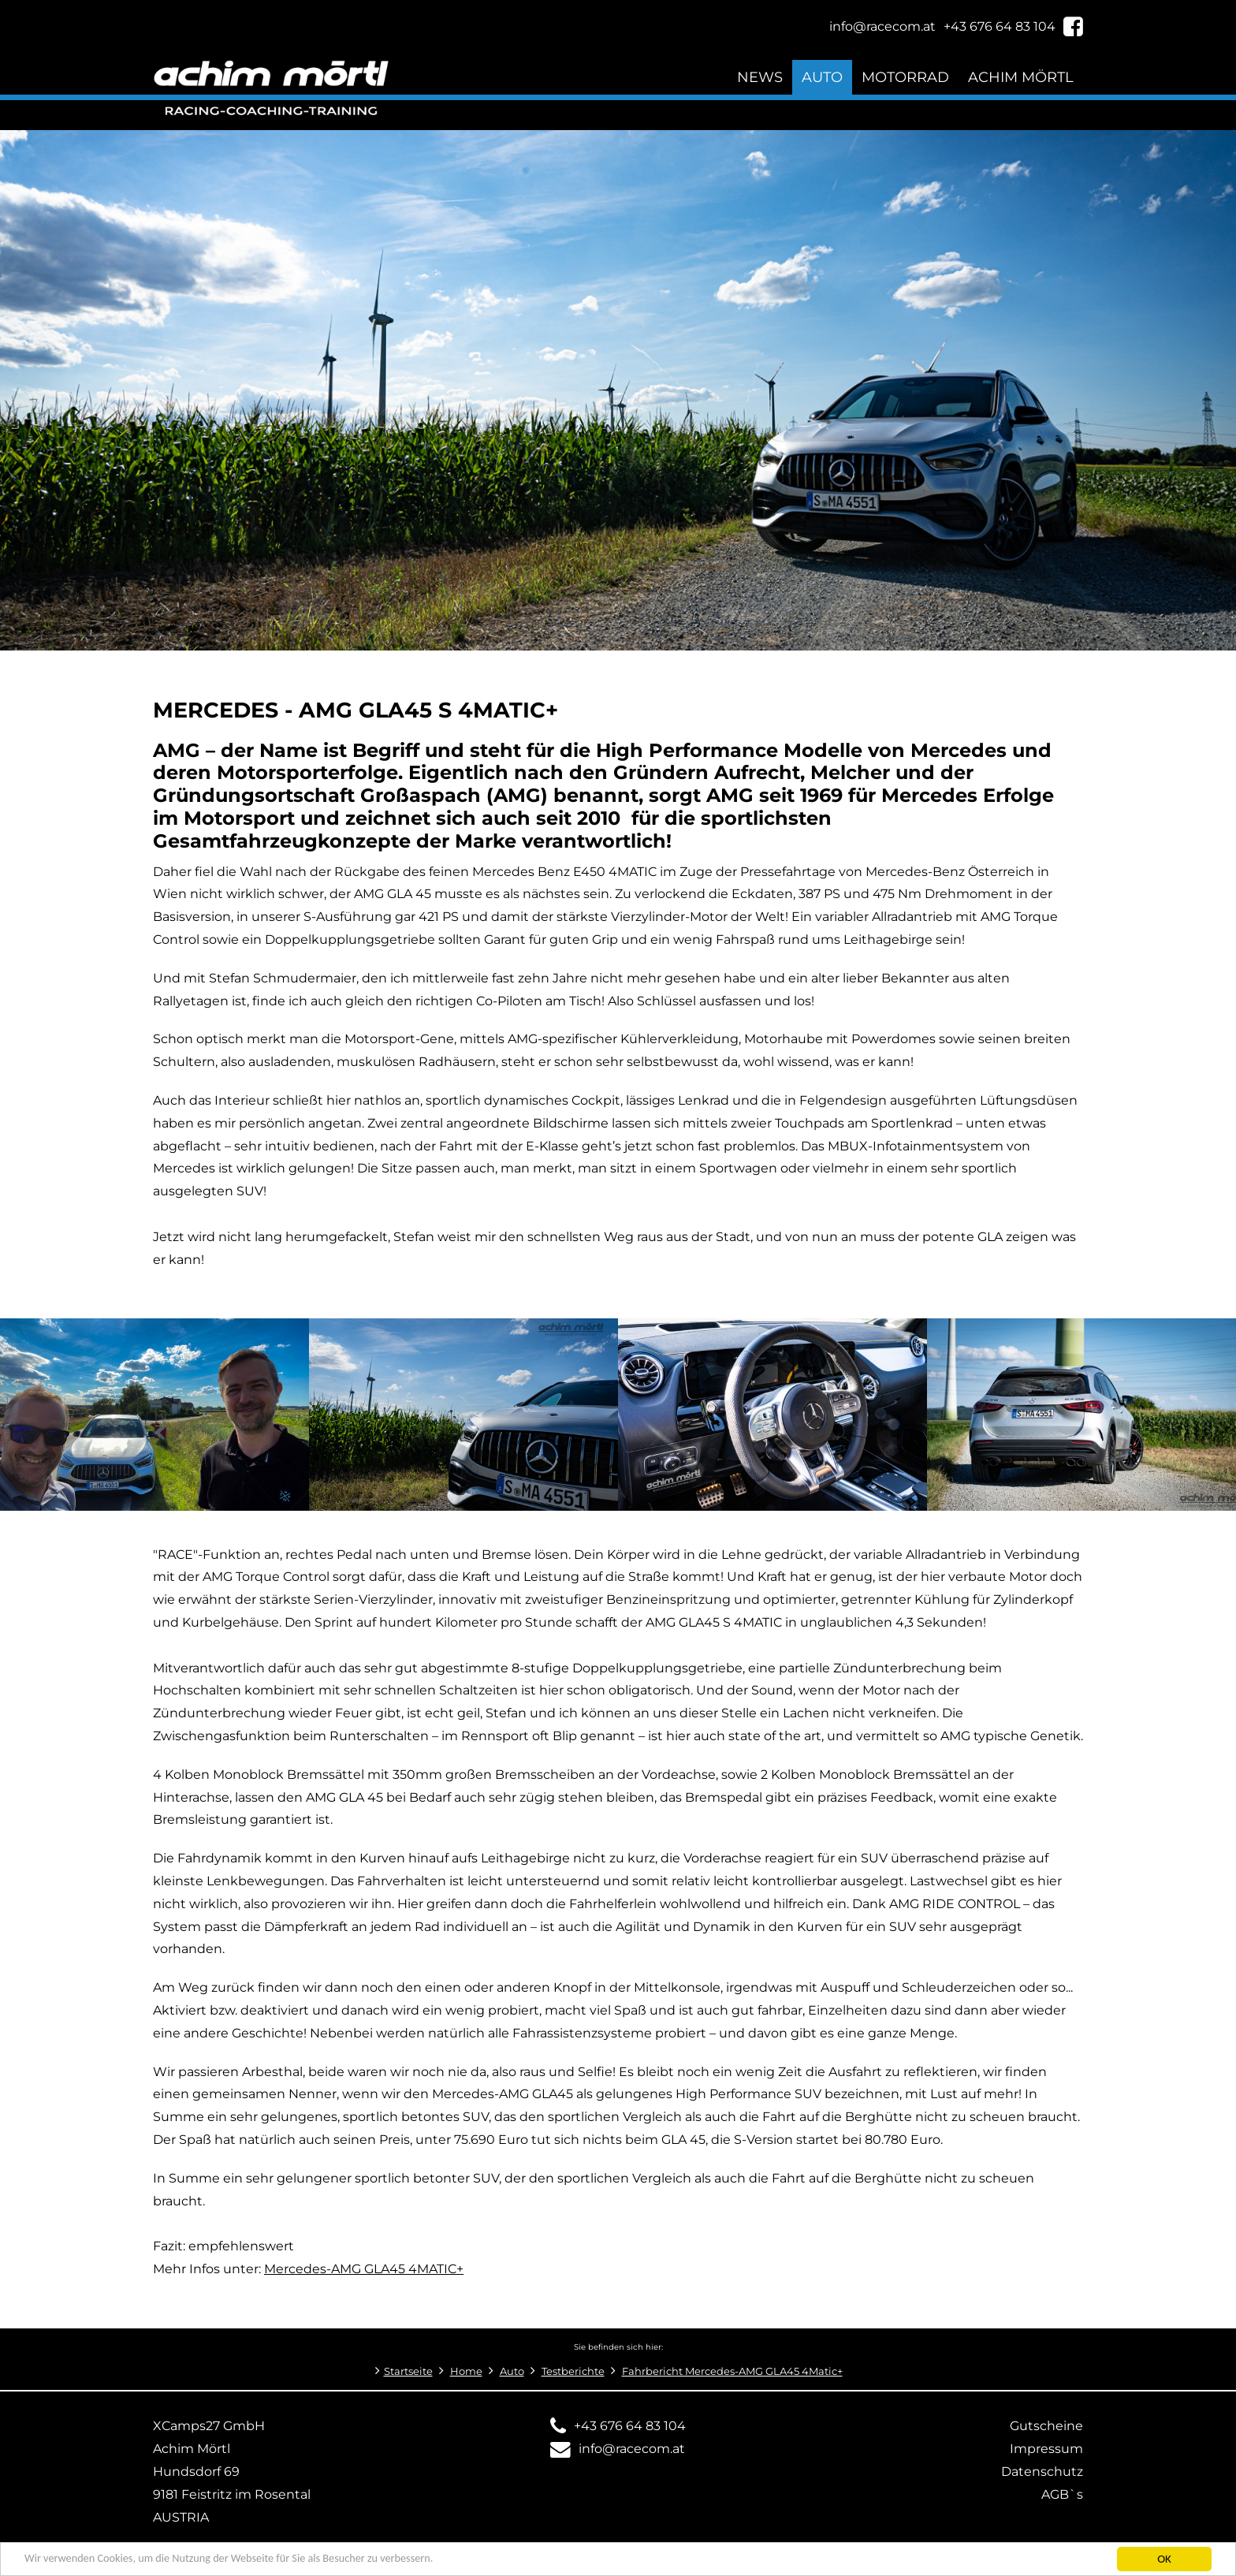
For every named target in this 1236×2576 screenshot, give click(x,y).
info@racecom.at (632, 2448)
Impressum (1046, 2448)
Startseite (408, 2371)
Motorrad (905, 77)
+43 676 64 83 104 (630, 2425)
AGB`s (1062, 2494)
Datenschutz (1042, 2471)
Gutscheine (1046, 2425)
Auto (822, 77)
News (760, 77)
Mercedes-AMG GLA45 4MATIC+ (364, 2268)
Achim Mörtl (1021, 77)
